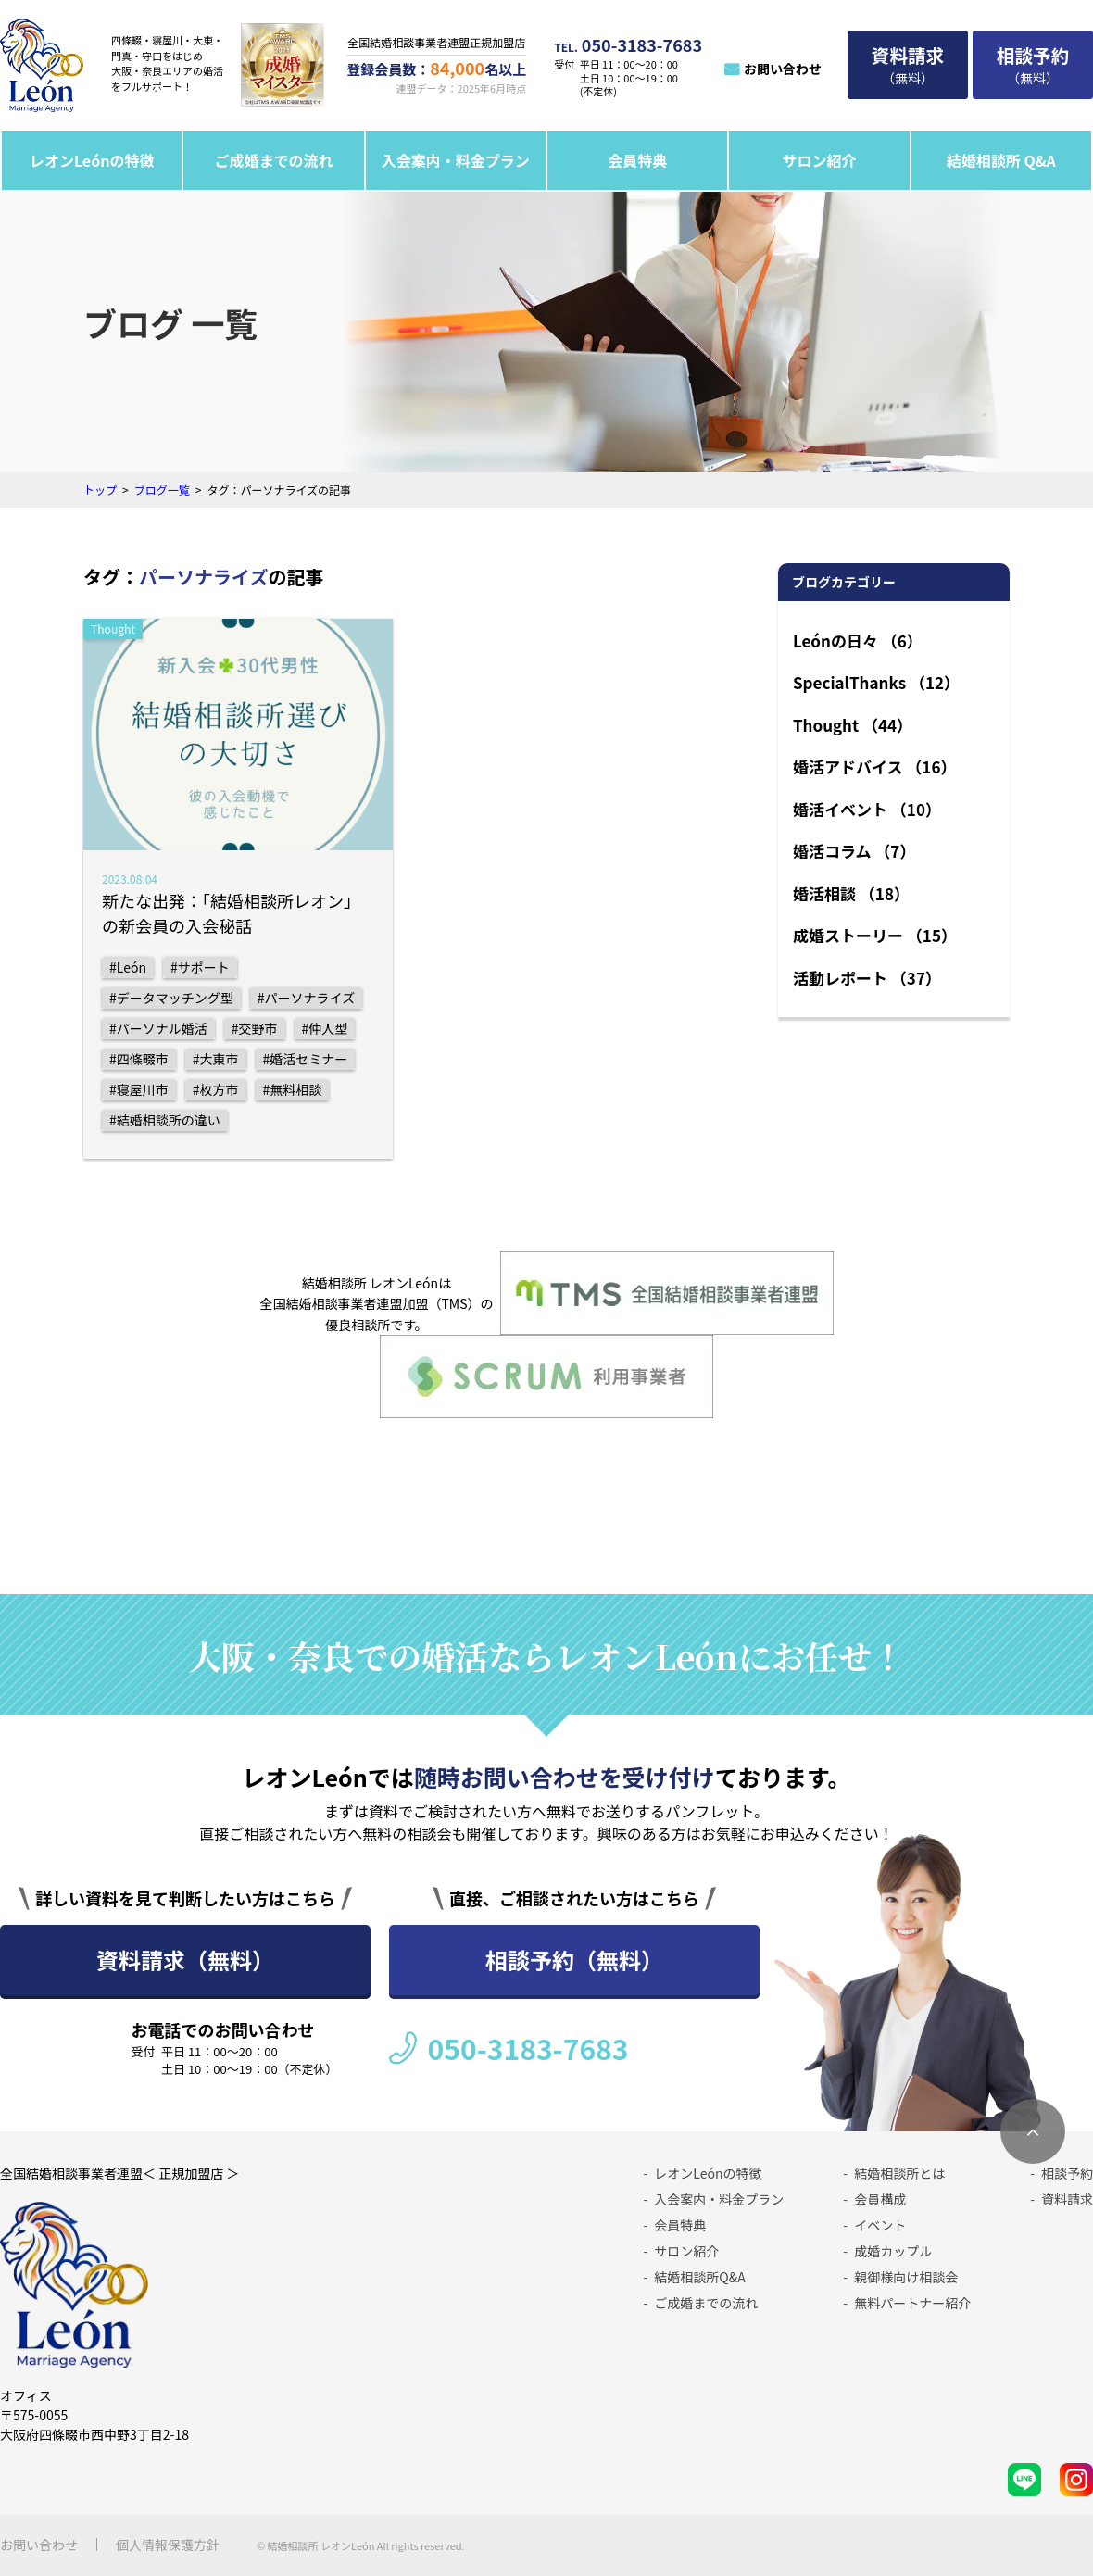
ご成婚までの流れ (274, 160)
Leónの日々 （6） (858, 640)
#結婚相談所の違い (164, 1120)
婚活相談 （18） (851, 893)
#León (127, 967)
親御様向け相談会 (906, 2277)
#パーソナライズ (306, 997)
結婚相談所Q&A (699, 2277)
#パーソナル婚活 (158, 1028)
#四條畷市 (139, 1058)
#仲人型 (325, 1028)
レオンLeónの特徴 (92, 160)
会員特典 (637, 160)
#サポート (200, 967)
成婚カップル (893, 2251)
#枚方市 (216, 1089)
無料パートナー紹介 (912, 2302)
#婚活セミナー (305, 1058)
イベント (880, 2225)
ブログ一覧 (162, 489)
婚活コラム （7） (854, 850)
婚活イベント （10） (867, 809)
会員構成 (880, 2199)
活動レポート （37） (867, 977)
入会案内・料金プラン (456, 160)
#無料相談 (292, 1089)
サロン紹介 (819, 160)
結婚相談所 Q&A (1001, 160)
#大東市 (216, 1058)
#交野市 (255, 1028)
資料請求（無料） (185, 1959)
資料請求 (1067, 2199)
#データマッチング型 (171, 997)
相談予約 (1067, 2173)
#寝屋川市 (139, 1089)
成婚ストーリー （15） (875, 935)
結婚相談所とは (899, 2173)
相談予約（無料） (574, 1959)
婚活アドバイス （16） (874, 766)
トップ (100, 489)
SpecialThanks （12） (876, 682)
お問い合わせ (783, 68)
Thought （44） (852, 724)
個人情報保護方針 (168, 2544)
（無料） (908, 64)
